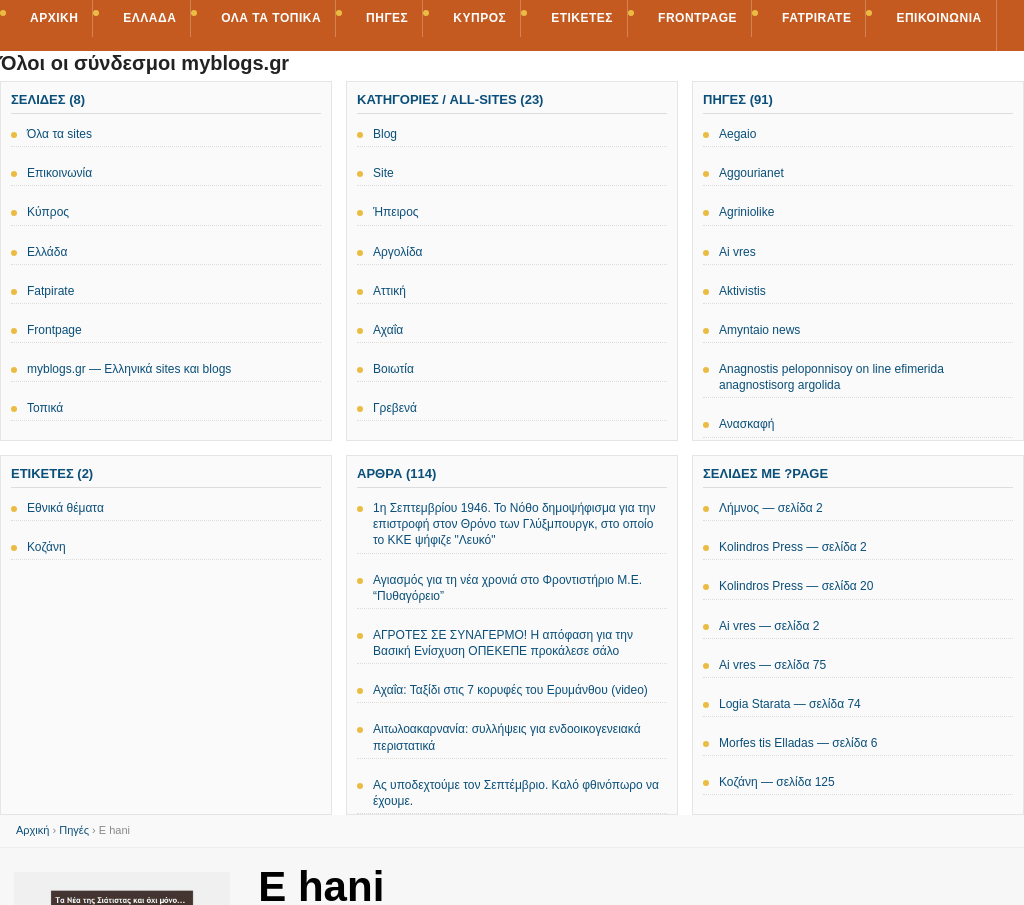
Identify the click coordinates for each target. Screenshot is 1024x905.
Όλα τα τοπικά (271, 18)
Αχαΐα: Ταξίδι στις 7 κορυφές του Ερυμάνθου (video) (510, 690)
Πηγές (387, 18)
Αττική (389, 291)
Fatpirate (816, 18)
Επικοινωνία (938, 18)
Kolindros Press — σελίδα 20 (796, 586)
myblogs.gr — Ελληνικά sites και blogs (129, 369)
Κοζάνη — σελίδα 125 (777, 782)
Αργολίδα (398, 252)
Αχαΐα (388, 330)
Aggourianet (751, 173)
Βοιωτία (393, 369)
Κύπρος (479, 18)
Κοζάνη (46, 547)
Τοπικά (45, 408)
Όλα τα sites (59, 134)
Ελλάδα (149, 18)
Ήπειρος (396, 212)
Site (383, 173)
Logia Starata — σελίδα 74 (790, 704)
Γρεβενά (395, 408)
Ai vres (737, 252)
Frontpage (697, 18)
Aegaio (737, 134)
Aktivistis (742, 291)
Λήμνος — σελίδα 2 (771, 508)
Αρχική (54, 18)
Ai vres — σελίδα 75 (772, 665)
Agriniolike (746, 212)
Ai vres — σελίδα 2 (769, 626)
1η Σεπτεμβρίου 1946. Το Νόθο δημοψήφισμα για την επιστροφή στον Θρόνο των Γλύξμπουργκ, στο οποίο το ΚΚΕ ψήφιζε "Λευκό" (514, 524)
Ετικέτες (582, 18)
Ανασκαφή (746, 424)
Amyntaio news (759, 330)
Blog (385, 134)
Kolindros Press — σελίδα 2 (793, 547)
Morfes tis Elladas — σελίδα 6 (798, 743)
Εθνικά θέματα (65, 508)
